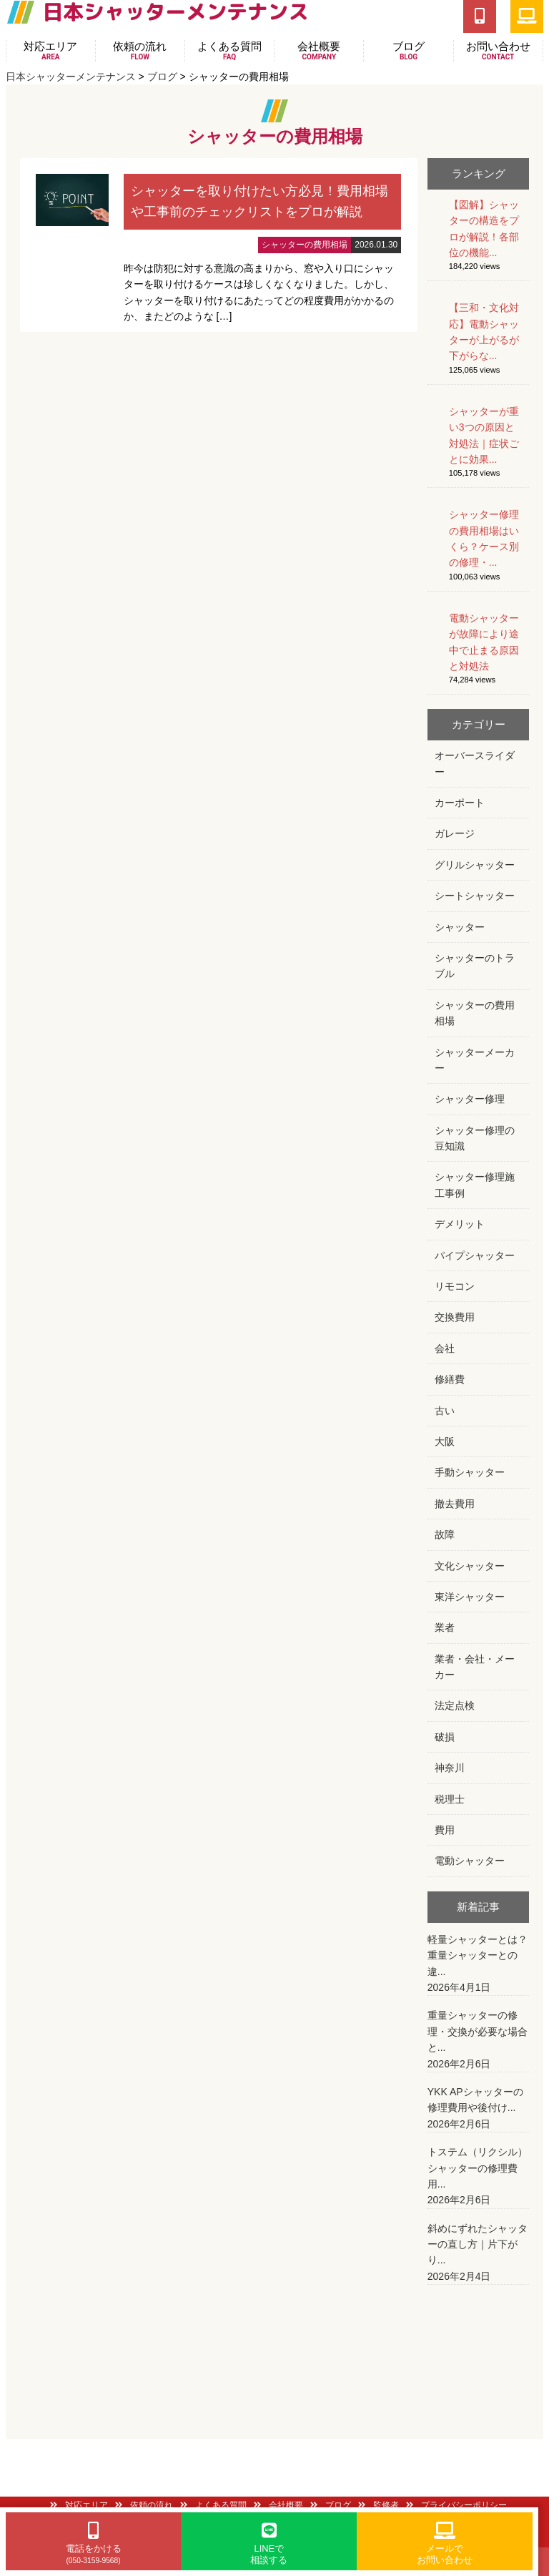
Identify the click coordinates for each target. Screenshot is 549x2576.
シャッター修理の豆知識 (475, 1138)
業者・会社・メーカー (475, 1666)
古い (445, 1410)
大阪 (445, 1441)
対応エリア (50, 51)
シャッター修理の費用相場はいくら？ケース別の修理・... (484, 538)
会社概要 (318, 51)
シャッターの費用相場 (475, 1013)
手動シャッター (470, 1472)
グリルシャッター (475, 865)
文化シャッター (470, 1566)
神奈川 (450, 1767)
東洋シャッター (470, 1596)
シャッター (460, 927)
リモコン (455, 1286)
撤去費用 (455, 1503)
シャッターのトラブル (475, 965)
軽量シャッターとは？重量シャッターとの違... (478, 1965)
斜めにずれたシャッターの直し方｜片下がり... (478, 2254)
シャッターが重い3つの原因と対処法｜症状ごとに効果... (484, 435)
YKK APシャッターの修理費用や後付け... (478, 2109)
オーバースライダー (475, 763)
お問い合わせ (498, 51)
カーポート (460, 802)
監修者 (378, 2505)
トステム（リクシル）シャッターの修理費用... (478, 2177)
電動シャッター (470, 1860)
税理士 (450, 1799)
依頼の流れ (140, 51)
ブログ (408, 51)
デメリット (460, 1224)
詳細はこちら (218, 245)
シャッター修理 (470, 1099)
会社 (445, 1348)
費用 (445, 1830)
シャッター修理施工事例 (475, 1184)
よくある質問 (229, 51)
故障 (445, 1534)
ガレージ (455, 833)
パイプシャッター (475, 1255)
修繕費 (450, 1379)
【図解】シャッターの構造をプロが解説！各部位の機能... (484, 228)
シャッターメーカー (475, 1060)
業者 (445, 1627)
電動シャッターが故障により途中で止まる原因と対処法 (484, 642)
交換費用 (455, 1317)
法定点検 (455, 1705)
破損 (445, 1737)
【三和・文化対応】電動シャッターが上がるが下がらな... (484, 331)
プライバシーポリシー (456, 2505)
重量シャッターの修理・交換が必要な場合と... (478, 2040)
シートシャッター (475, 895)
